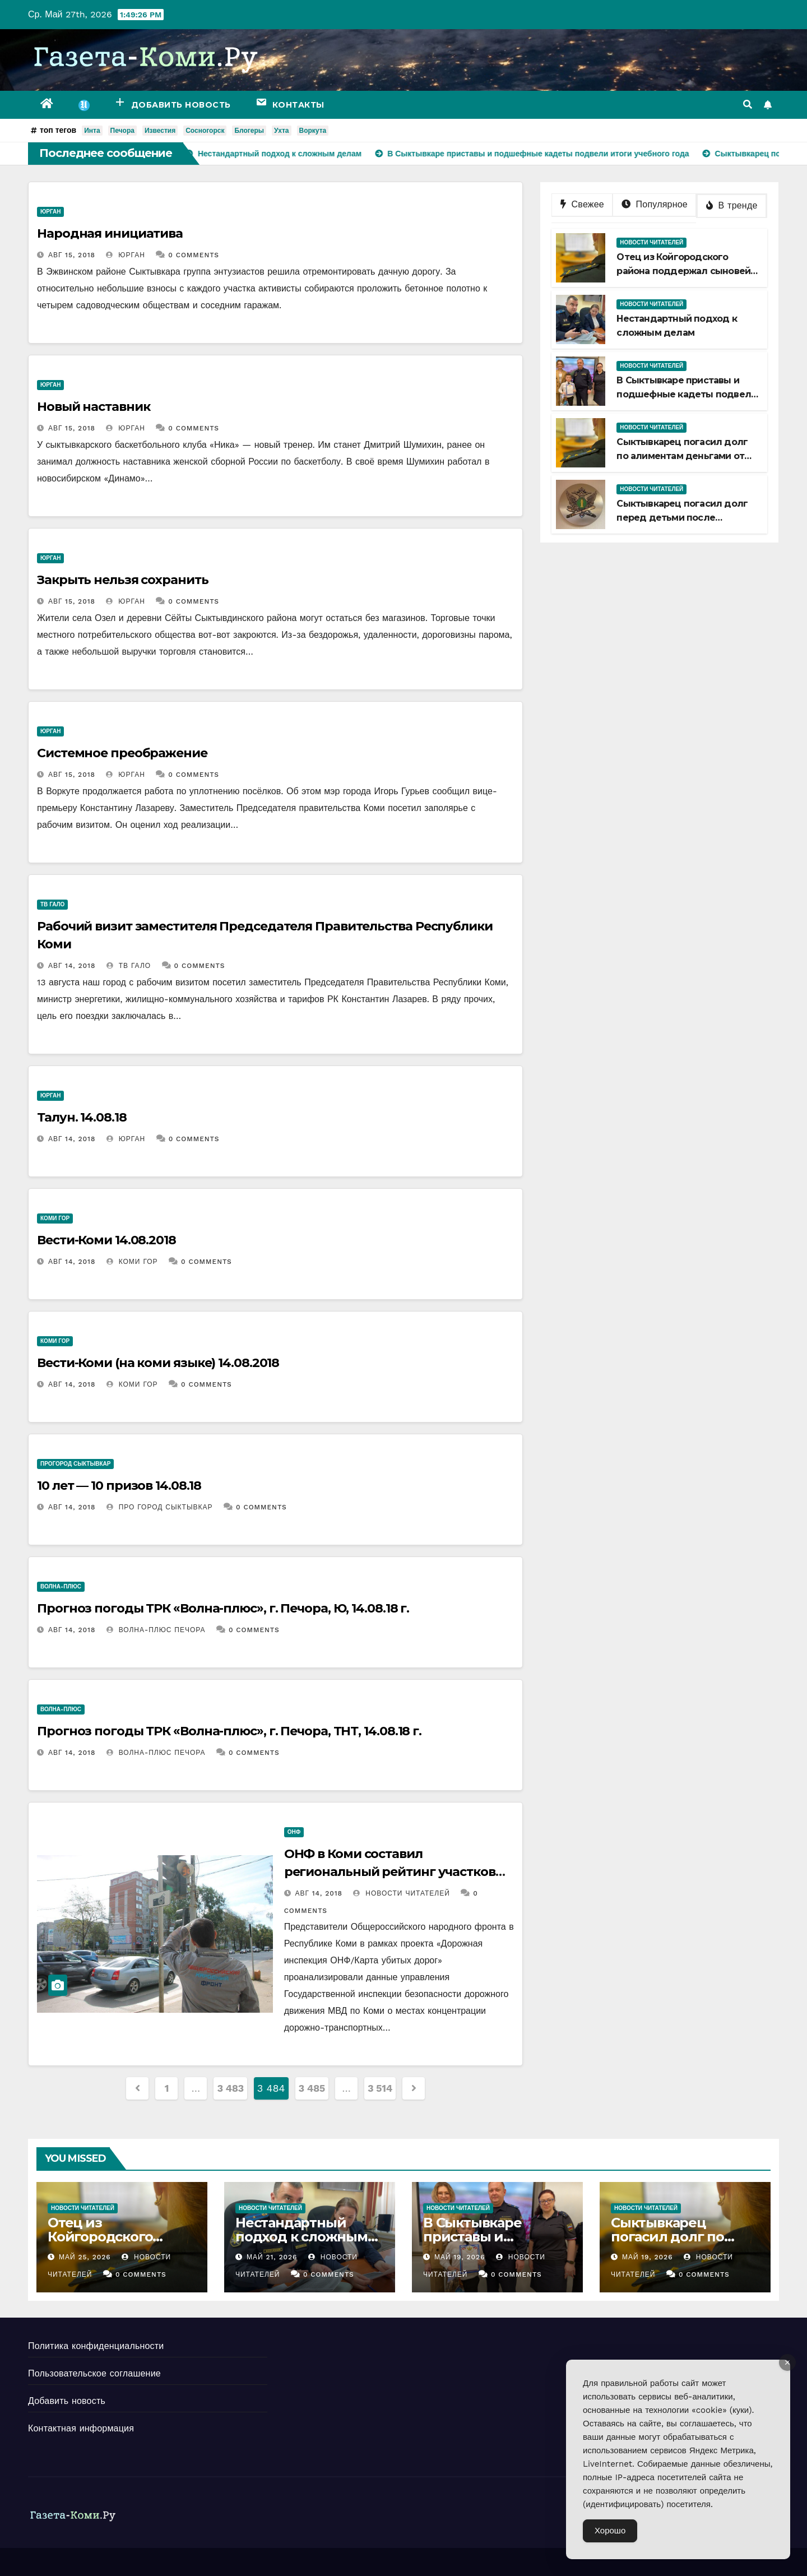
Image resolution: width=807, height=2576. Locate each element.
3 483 (230, 2088)
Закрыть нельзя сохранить (122, 579)
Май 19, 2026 (459, 2257)
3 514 (380, 2088)
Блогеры (249, 131)
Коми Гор (54, 1218)
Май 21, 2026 (272, 2257)
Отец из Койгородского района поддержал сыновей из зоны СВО (683, 271)
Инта (92, 131)
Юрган (50, 212)
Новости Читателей (401, 1893)
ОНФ (294, 1832)
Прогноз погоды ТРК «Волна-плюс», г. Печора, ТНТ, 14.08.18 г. (229, 1731)
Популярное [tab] (655, 204)
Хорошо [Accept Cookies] (610, 2531)
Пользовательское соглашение (94, 2373)
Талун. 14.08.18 (82, 1117)
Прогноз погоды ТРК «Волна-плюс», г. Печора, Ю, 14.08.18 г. (223, 1608)
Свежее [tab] (582, 204)
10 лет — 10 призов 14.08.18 (119, 1485)
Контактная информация (81, 2428)
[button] (747, 104)
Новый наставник (93, 406)
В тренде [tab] (732, 205)
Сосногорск (204, 131)
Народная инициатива (110, 233)
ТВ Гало (52, 904)
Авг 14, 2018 (71, 966)
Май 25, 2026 (85, 2257)
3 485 (312, 2088)
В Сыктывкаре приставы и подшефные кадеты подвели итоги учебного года (686, 394)
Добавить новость (66, 2401)
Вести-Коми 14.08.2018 (106, 1240)
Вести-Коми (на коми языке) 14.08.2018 (158, 1362)
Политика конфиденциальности (96, 2346)
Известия (160, 131)
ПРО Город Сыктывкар (159, 1507)
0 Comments (193, 255)
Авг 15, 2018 (71, 255)
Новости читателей (651, 242)
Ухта (281, 131)
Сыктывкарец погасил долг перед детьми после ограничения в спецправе (682, 517)
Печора (122, 131)
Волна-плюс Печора (156, 1630)
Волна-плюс (60, 1586)
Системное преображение (122, 753)
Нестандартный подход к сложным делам (301, 2236)
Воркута (313, 131)
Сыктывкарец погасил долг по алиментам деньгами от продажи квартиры (682, 456)
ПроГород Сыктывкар (75, 1464)
